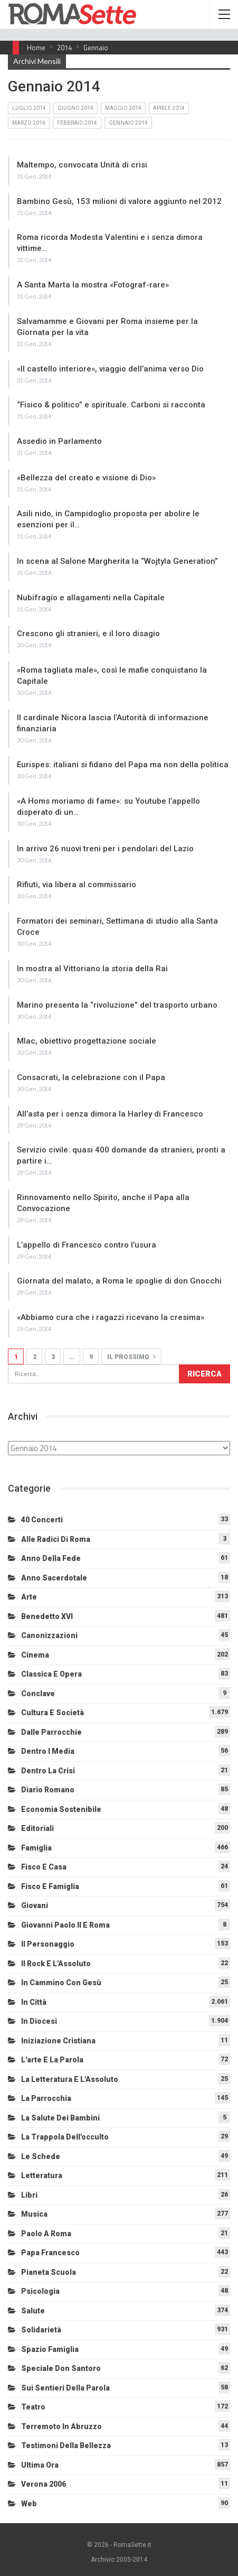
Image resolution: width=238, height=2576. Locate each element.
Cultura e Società (52, 1712)
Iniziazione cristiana (58, 2040)
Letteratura (41, 2175)
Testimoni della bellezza (66, 2445)
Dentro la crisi (48, 1770)
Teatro (33, 2407)
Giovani (34, 1905)
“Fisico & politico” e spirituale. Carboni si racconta (111, 405)
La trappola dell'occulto (65, 2137)
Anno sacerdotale (54, 1578)
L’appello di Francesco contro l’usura (86, 1245)
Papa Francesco (50, 2252)
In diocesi (39, 2021)
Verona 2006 (43, 2484)
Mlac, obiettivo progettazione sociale (86, 1041)
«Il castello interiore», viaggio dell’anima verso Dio (110, 369)
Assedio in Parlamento (59, 441)
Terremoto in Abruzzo (61, 2426)
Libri (29, 2195)
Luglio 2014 (29, 108)
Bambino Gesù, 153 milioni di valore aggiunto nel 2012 (119, 201)
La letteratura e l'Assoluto (69, 2079)
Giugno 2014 (75, 108)
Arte (29, 1597)
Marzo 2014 (28, 123)
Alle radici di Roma (55, 1539)
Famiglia (36, 1848)
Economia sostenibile (61, 1809)
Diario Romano (47, 1789)
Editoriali (37, 1828)
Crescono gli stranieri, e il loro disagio (88, 633)
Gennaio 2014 (128, 123)
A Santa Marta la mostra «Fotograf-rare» (93, 285)
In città (33, 2002)
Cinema (35, 1655)
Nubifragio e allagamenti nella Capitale (91, 597)
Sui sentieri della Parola (65, 2388)
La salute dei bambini (60, 2118)
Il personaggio (47, 1944)
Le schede (40, 2156)
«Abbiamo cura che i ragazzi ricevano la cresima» (110, 1317)
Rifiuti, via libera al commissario (76, 884)
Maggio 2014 (123, 108)
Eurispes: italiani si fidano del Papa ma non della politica (123, 764)
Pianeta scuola (48, 2272)
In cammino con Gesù (61, 1982)
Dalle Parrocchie (51, 1732)
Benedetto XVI (47, 1616)
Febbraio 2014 (77, 123)
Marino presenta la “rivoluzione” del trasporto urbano (117, 1005)
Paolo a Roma (46, 2233)
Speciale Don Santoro (61, 2368)
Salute (33, 2311)
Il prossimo (131, 1356)
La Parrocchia (46, 2098)
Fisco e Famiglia (50, 1886)
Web (29, 2503)
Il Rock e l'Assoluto (56, 1963)
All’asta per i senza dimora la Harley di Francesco (110, 1114)
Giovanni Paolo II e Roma (65, 1925)
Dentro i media (47, 1751)
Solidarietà (41, 2330)
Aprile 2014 (169, 108)
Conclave (38, 1693)
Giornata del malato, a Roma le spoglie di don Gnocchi (119, 1281)
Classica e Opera (51, 1674)
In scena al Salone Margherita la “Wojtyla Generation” (117, 561)
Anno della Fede (51, 1558)
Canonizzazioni (49, 1635)
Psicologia (40, 2291)
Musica (34, 2214)
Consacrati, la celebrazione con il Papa (91, 1077)
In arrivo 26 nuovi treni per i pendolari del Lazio (105, 848)
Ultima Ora (40, 2465)
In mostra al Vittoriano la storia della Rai (92, 968)
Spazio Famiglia (50, 2349)
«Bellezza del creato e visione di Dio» (86, 477)
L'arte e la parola (52, 2060)
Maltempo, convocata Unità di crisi (82, 165)
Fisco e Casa (43, 1867)
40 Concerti (42, 1519)
